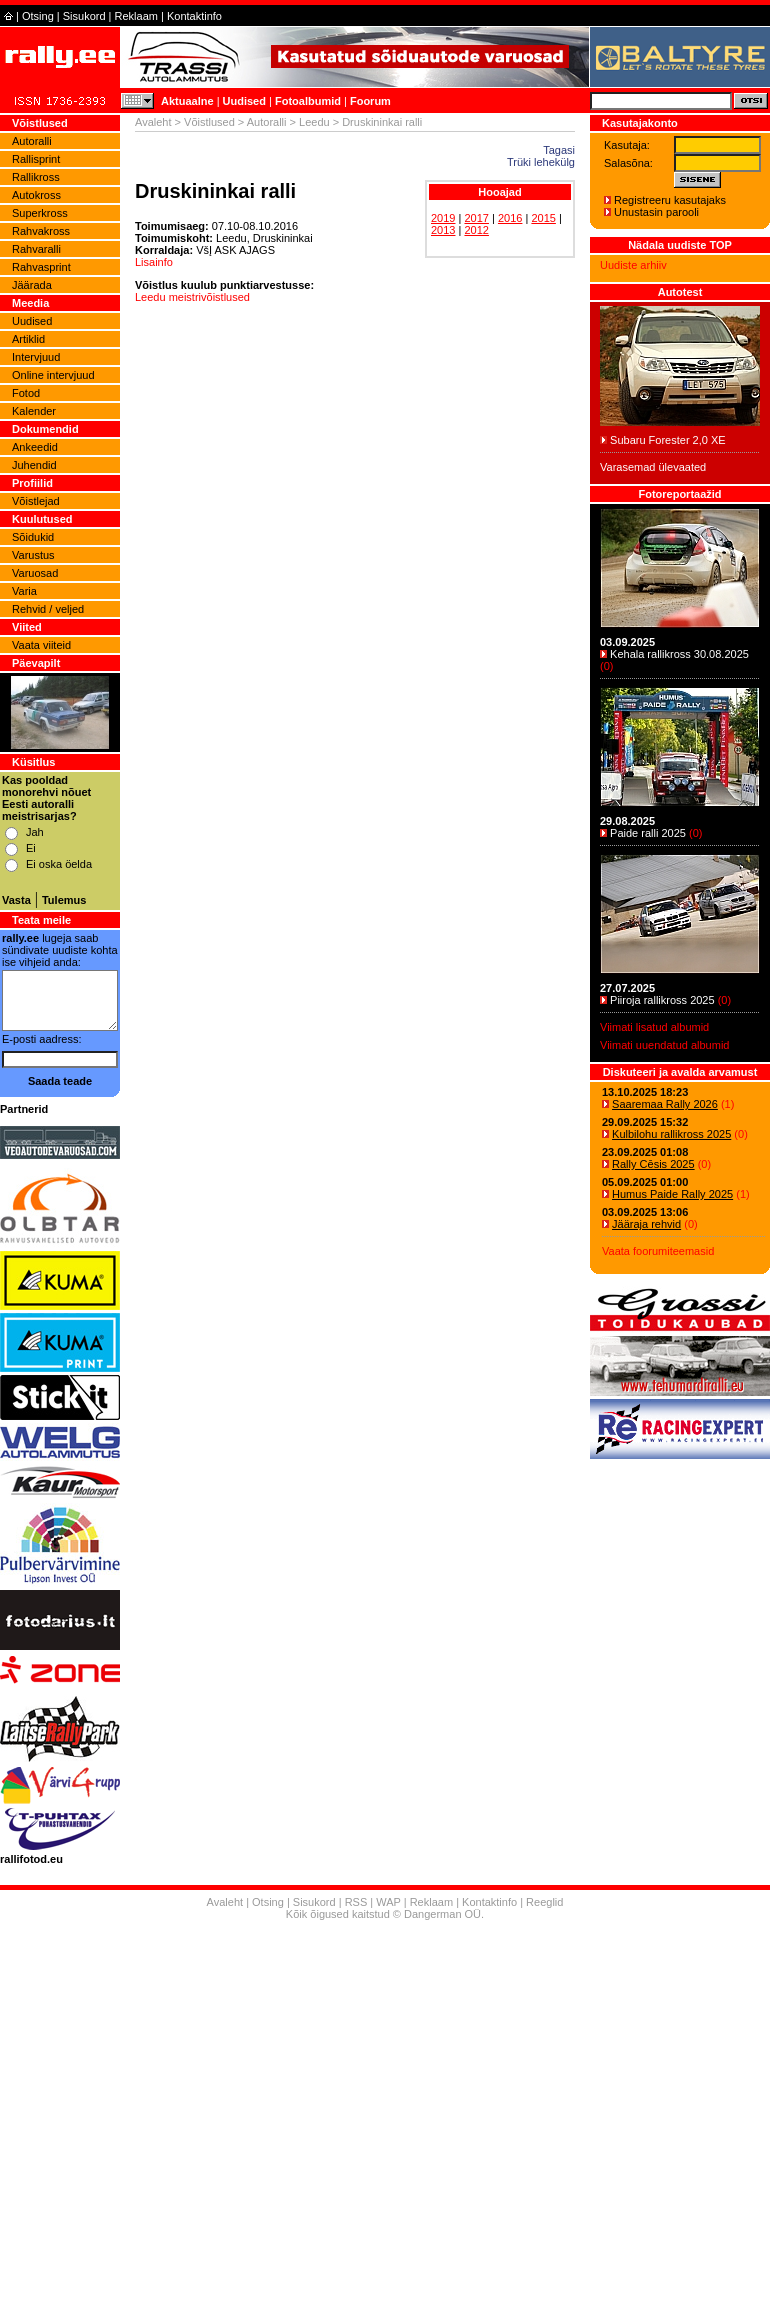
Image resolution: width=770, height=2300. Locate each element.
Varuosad (35, 573)
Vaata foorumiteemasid (658, 1251)
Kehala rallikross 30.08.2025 (679, 654)
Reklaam (136, 16)
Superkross (40, 213)
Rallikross (36, 177)
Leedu (314, 122)
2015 (543, 218)
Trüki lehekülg (541, 162)
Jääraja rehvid (646, 1224)
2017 (476, 218)
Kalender (34, 411)
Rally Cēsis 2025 (653, 1164)
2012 (476, 230)
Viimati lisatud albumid (654, 1027)
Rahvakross (41, 231)
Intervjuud (36, 357)
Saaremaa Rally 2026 (665, 1104)
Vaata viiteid (41, 645)
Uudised (244, 101)
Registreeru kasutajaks (670, 200)
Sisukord (84, 16)
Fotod (26, 393)
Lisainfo (154, 262)
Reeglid (544, 1902)
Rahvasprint (41, 267)
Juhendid (34, 465)
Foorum (370, 101)
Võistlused (209, 122)
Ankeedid (35, 447)
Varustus (33, 555)
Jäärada (32, 285)
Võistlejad (36, 501)
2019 (443, 218)
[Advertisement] (385, 2112)
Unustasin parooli (656, 212)
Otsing (38, 16)
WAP (388, 1902)
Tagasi (559, 150)
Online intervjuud (53, 375)
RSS (356, 1902)
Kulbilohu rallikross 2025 (671, 1134)
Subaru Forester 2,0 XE (668, 440)
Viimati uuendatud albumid (664, 1045)
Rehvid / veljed (48, 609)
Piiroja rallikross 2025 (662, 1000)
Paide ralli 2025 (648, 833)
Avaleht (153, 122)
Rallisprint (36, 159)
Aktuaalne (187, 101)
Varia (24, 591)
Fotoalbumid (308, 101)
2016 (510, 218)
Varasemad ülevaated (653, 467)
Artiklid (28, 339)
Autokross (36, 195)
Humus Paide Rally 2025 (672, 1194)
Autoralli (32, 141)
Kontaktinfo (194, 16)
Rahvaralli (36, 249)
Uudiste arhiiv (633, 265)
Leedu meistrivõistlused (192, 297)
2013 (443, 230)
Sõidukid (33, 537)
